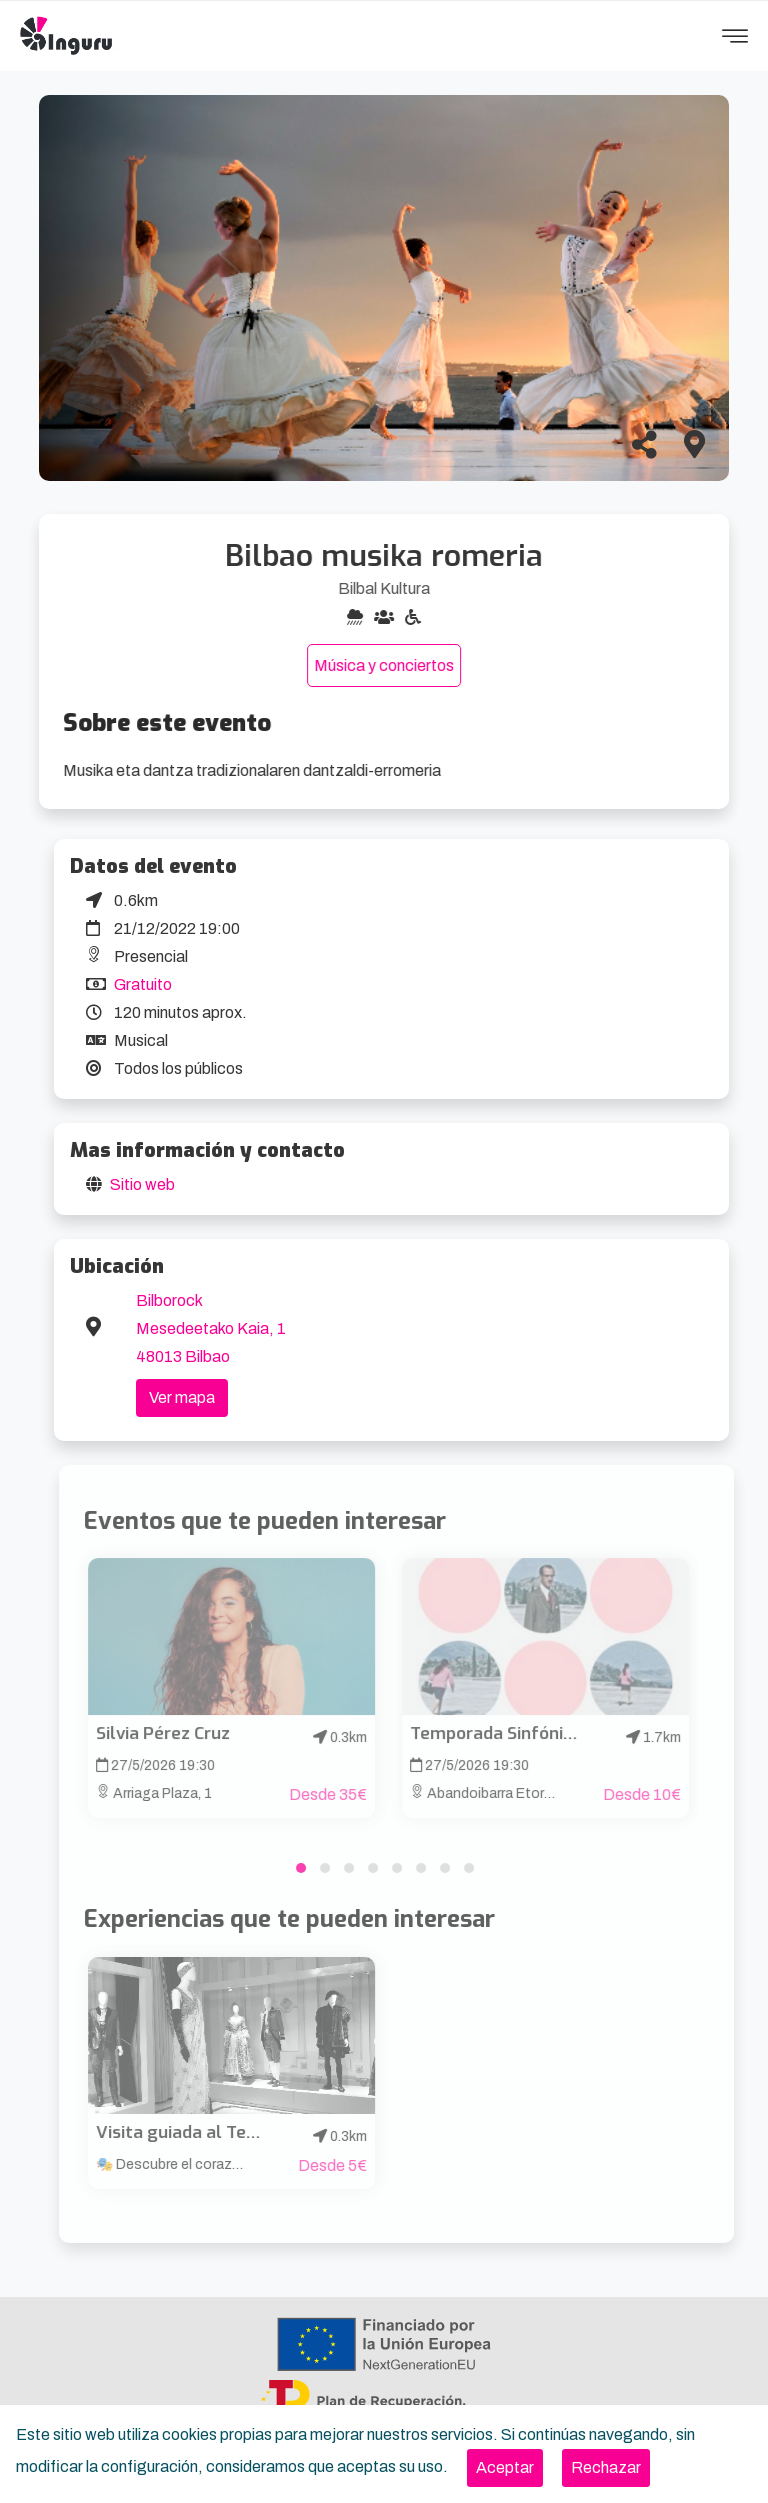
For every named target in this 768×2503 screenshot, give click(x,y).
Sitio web (142, 1184)
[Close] (505, 2468)
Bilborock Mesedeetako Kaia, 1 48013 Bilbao (211, 1328)
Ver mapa (182, 1397)
